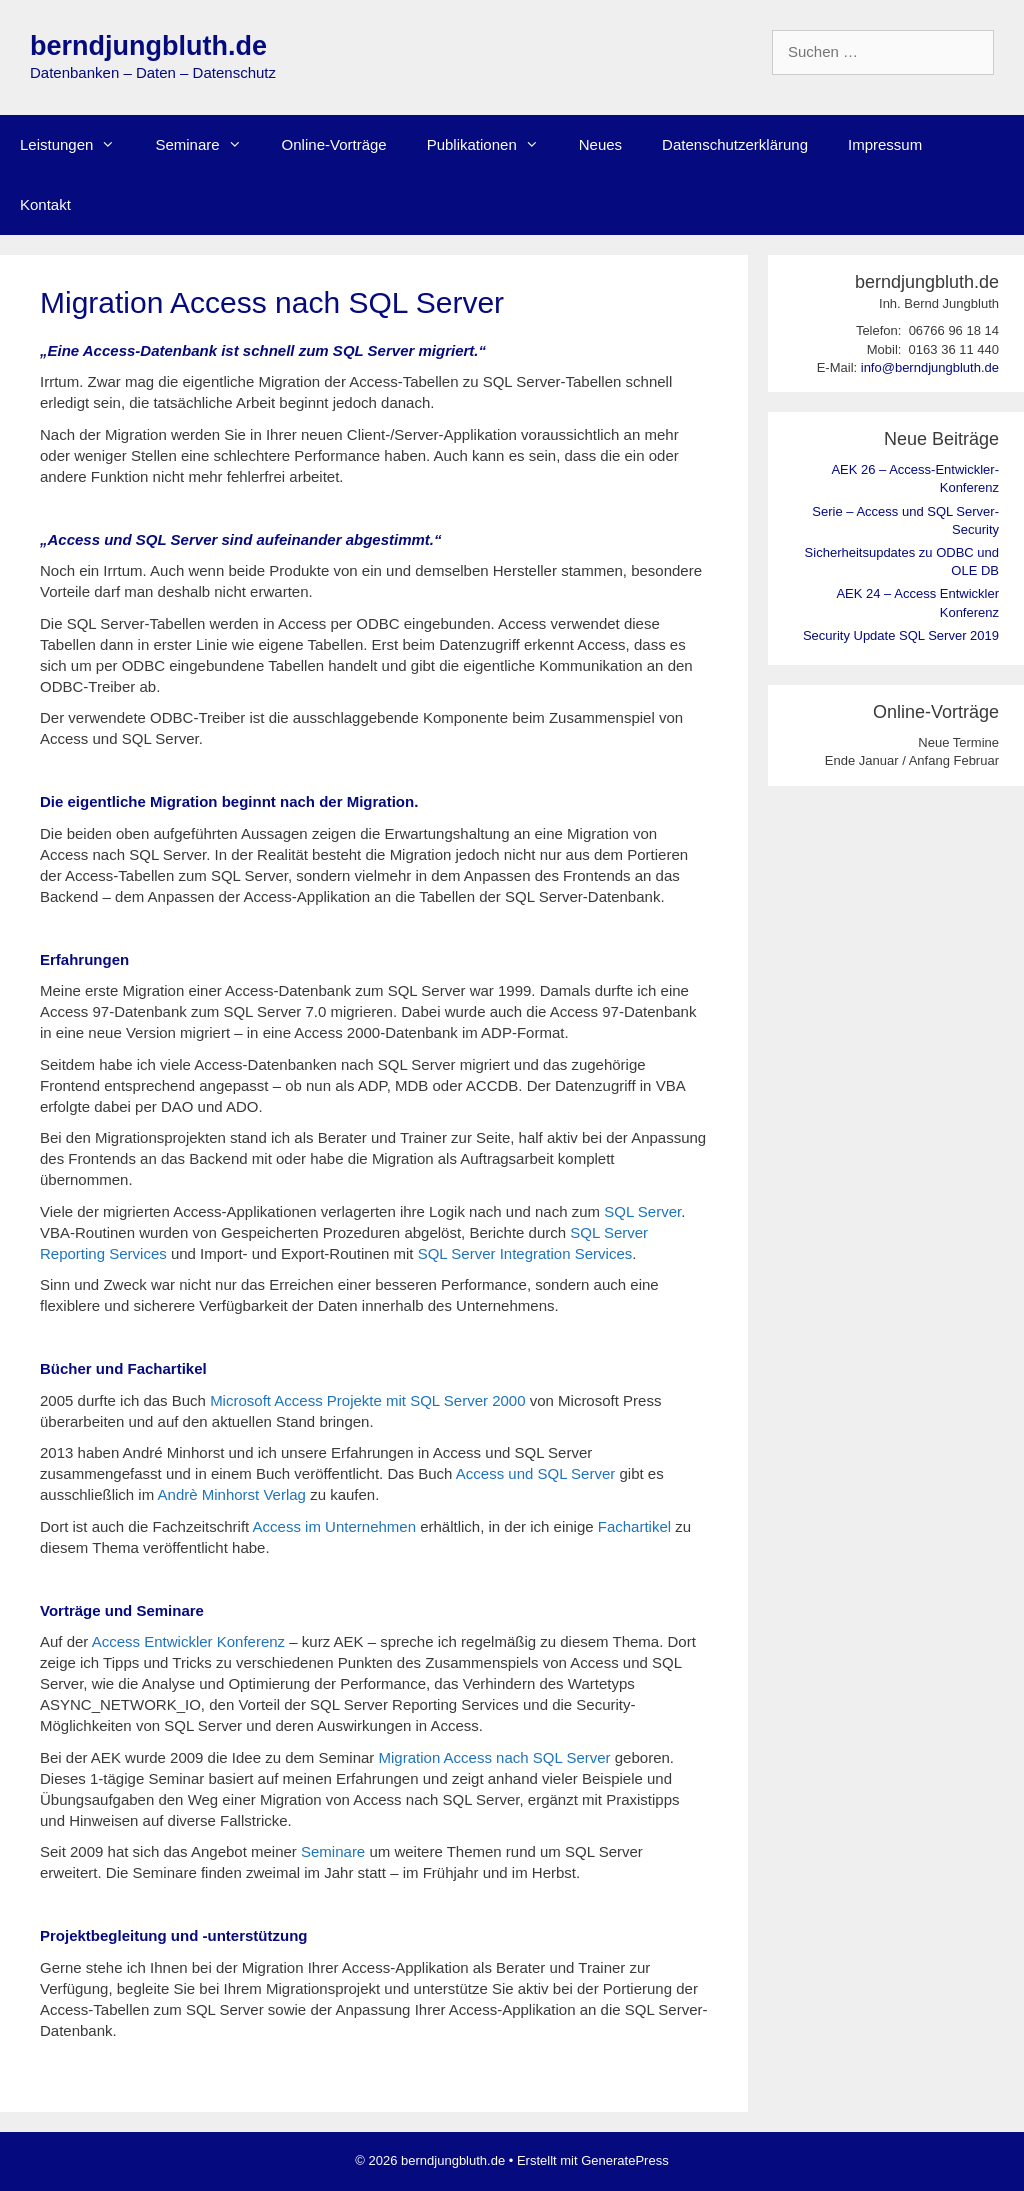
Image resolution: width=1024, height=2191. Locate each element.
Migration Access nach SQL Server (495, 1757)
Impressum (885, 144)
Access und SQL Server (536, 1473)
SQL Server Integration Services (525, 1253)
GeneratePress (624, 2160)
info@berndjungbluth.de (930, 367)
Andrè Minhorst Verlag (232, 1494)
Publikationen (493, 145)
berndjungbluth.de (148, 46)
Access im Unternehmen (334, 1526)
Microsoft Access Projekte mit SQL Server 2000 (367, 1400)
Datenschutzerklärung (735, 144)
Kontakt (45, 204)
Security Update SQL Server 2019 (901, 635)
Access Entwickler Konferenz (188, 1641)
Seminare (208, 145)
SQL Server (642, 1211)
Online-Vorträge (334, 144)
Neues (600, 144)
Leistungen (77, 145)
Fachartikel (634, 1526)
